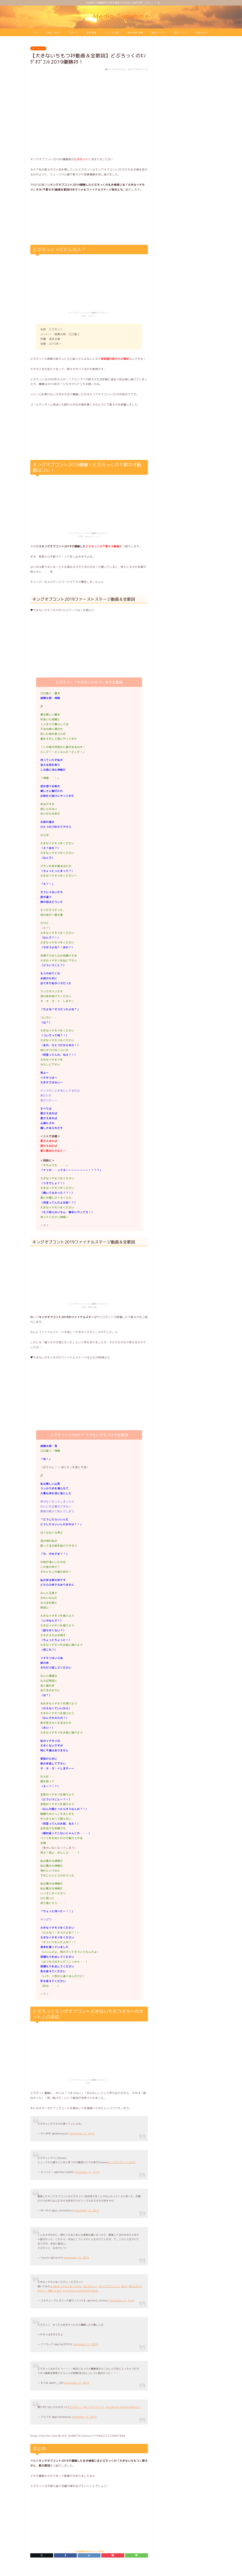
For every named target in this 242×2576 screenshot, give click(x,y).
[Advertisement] (89, 221)
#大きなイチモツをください (66, 2286)
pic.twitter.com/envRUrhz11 (123, 2407)
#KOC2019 (135, 2286)
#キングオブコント (109, 2286)
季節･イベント (158, 33)
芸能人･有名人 (53, 33)
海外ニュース (180, 33)
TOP (35, 33)
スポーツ (73, 33)
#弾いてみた (55, 2291)
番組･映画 (91, 33)
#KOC (124, 2286)
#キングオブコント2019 (121, 2162)
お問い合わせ (202, 33)
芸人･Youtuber (38, 48)
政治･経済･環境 (135, 33)
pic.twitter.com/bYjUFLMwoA (80, 2291)
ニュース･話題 (112, 33)
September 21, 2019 (81, 2134)
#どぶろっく (90, 2286)
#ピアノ (42, 2291)
